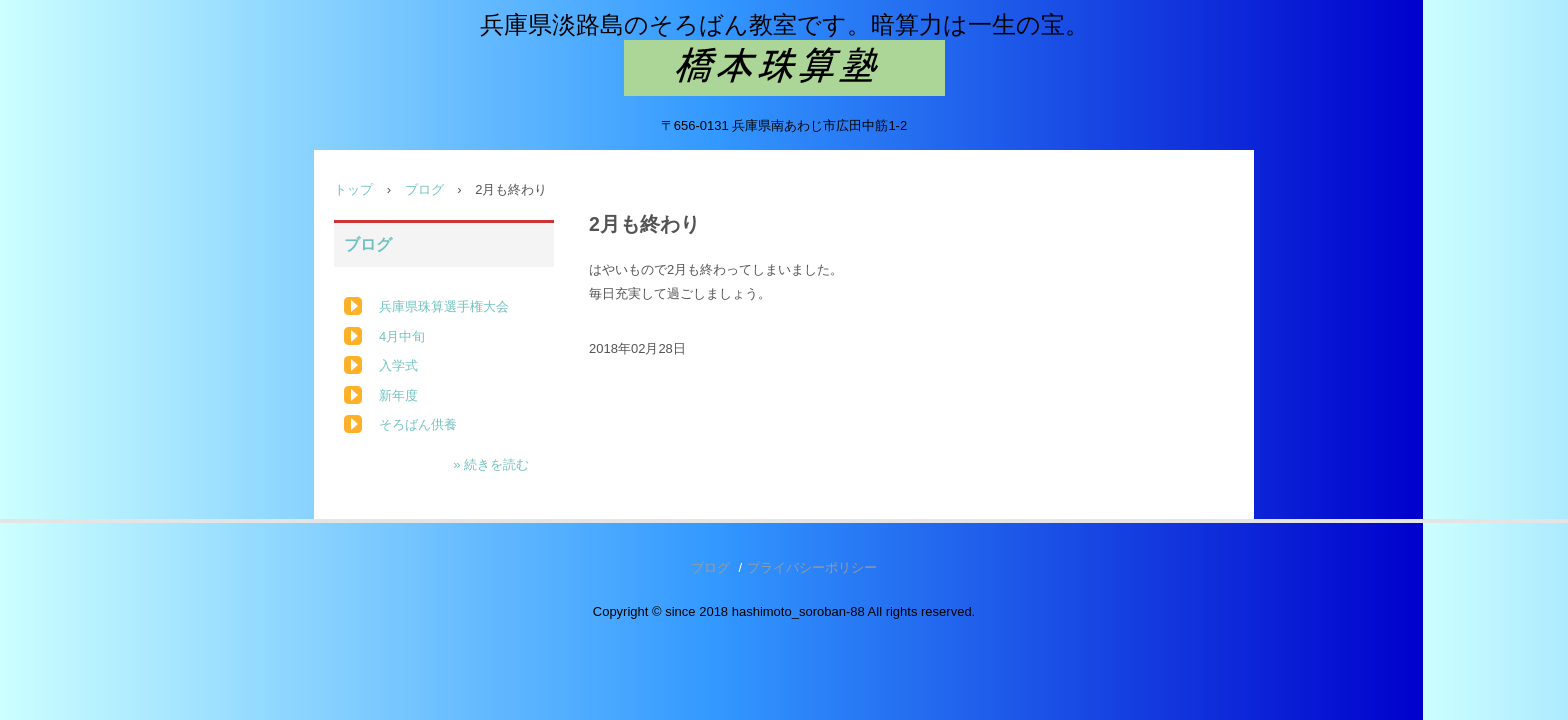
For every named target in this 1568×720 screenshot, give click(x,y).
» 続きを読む (491, 464)
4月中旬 (402, 336)
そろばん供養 (418, 424)
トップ (353, 189)
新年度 (398, 395)
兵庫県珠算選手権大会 (444, 306)
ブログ (424, 189)
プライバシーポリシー (812, 567)
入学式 (398, 365)
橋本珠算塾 (784, 68)
